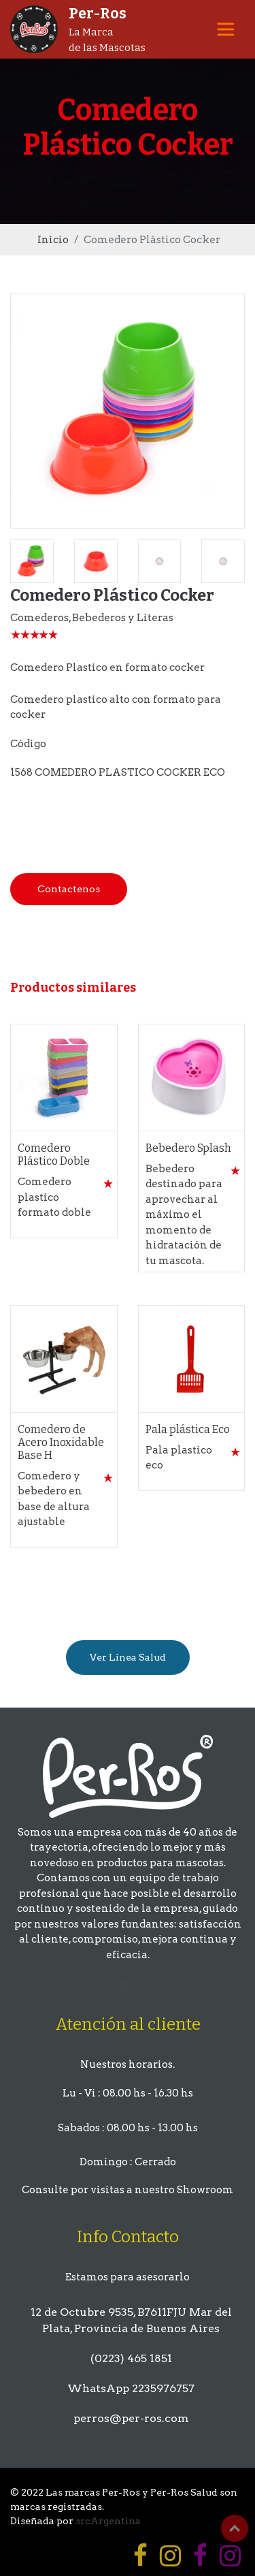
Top (234, 2528)
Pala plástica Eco (188, 1429)
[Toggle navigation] (226, 29)
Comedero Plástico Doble (54, 1154)
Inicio (53, 240)
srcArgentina (108, 2520)
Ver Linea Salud (128, 1657)
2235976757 (163, 2388)
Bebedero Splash (188, 1148)
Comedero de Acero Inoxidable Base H (61, 1442)
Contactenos (68, 888)
